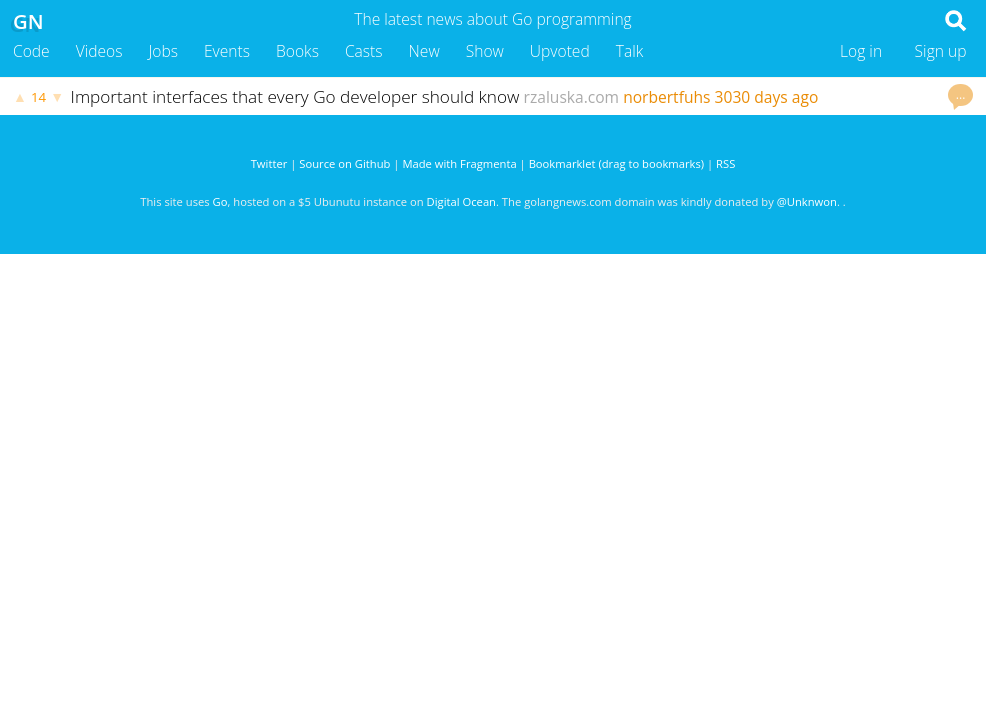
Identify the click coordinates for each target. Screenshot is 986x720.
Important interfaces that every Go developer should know (295, 96)
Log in (861, 51)
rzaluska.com (572, 97)
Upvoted (560, 51)
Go (220, 201)
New (424, 51)
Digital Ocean (461, 201)
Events (227, 51)
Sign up (941, 51)
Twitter (269, 163)
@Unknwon (807, 201)
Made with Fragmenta (459, 163)
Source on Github (344, 163)
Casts (364, 51)
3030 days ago (767, 97)
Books (297, 51)
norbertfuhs (666, 97)
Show (485, 51)
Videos (99, 51)
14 (38, 97)
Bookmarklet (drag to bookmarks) (616, 163)
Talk (630, 51)
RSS (725, 163)
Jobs (163, 51)
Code (31, 51)
